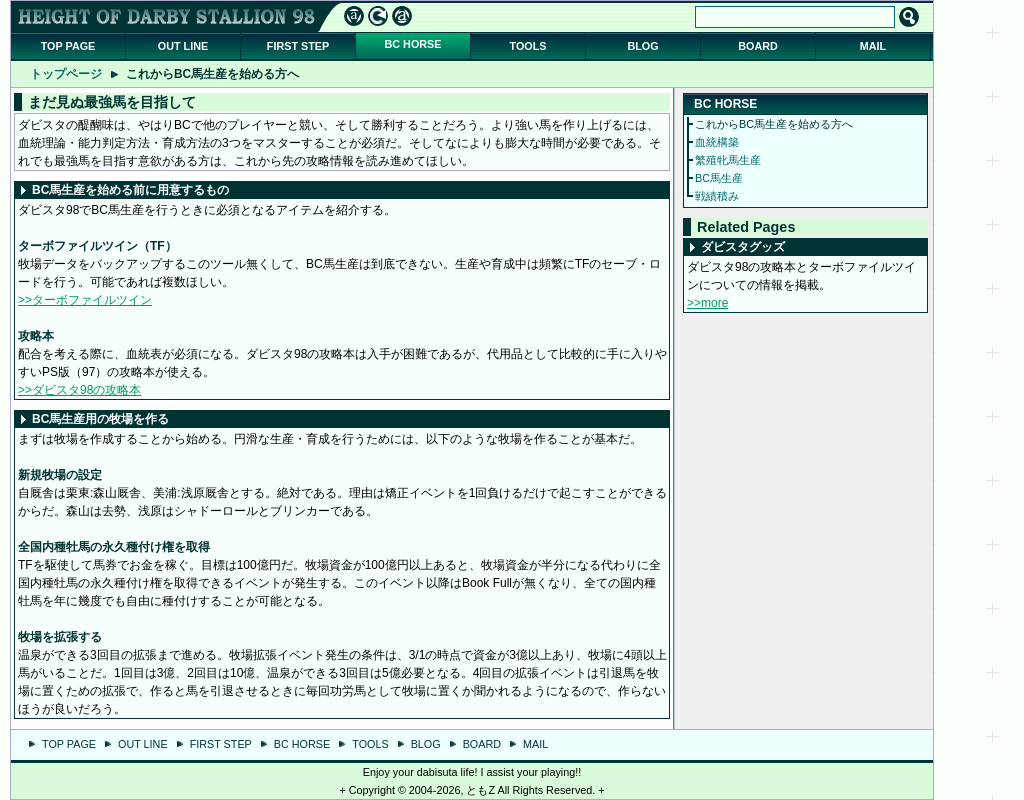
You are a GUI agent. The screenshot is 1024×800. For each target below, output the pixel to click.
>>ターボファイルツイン (85, 300)
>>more (707, 303)
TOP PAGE (68, 46)
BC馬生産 (719, 178)
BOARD (758, 46)
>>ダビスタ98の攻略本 (79, 390)
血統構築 (717, 142)
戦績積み (717, 196)
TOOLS (528, 46)
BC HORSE (413, 44)
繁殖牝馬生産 (728, 160)
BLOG (642, 46)
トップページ (66, 74)
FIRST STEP (298, 46)
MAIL (873, 46)
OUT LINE (183, 46)
